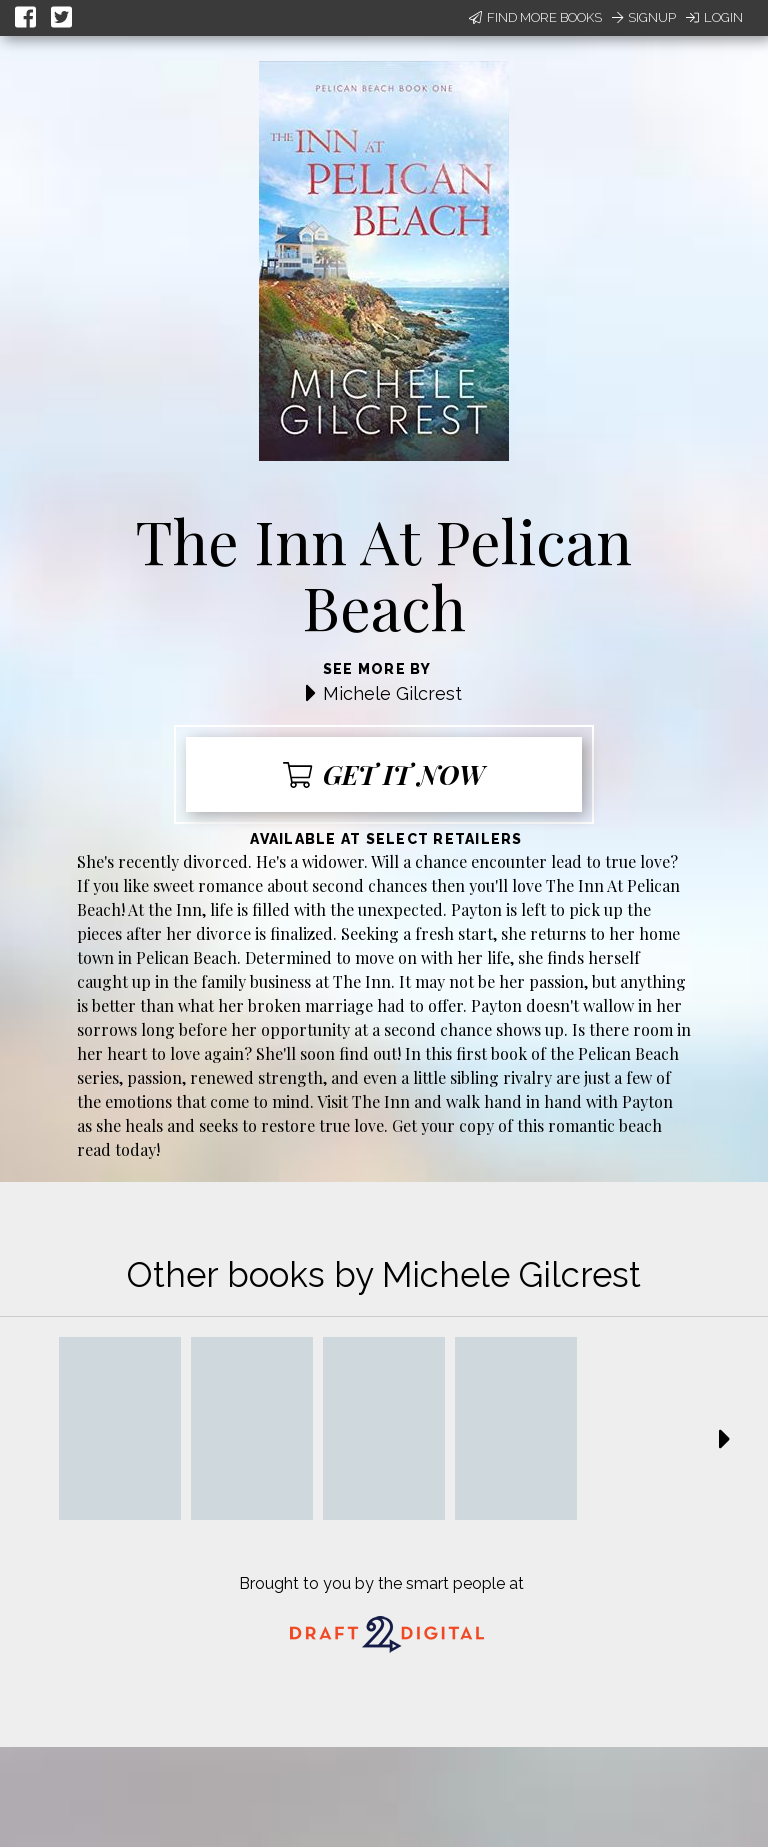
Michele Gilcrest (392, 693)
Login (714, 17)
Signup (644, 17)
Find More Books (535, 17)
